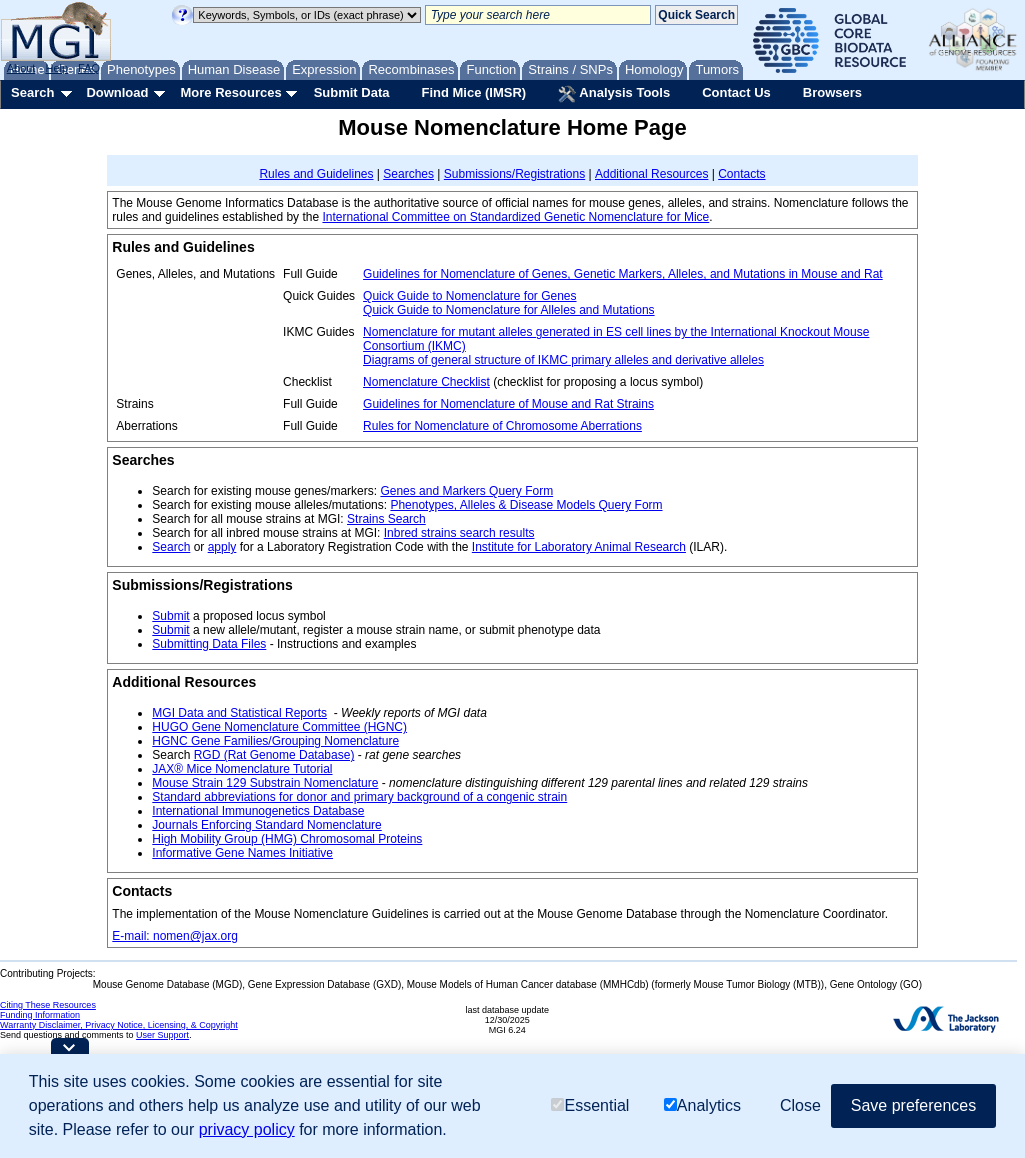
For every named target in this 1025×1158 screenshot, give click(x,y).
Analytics (702, 1105)
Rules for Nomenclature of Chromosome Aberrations (502, 426)
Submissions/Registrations (514, 174)
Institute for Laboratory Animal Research (579, 547)
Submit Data (352, 92)
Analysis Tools (614, 94)
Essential (590, 1105)
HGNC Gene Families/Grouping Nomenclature (275, 741)
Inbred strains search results (459, 533)
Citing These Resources (48, 1005)
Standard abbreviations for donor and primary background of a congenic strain (359, 797)
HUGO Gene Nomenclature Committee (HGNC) (279, 727)
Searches (408, 174)
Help (56, 68)
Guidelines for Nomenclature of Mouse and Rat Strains (508, 404)
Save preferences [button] (913, 1105)
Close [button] (800, 1105)
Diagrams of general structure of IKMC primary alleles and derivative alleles (563, 360)
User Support (162, 1035)
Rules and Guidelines (316, 174)
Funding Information (40, 1015)
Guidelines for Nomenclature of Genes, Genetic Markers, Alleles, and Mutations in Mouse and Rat (623, 274)
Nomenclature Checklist (426, 382)
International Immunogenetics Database (258, 811)
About (21, 68)
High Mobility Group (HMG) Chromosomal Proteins (287, 839)
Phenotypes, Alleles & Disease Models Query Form (526, 505)
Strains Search (386, 519)
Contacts (741, 174)
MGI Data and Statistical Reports (239, 713)
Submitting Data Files (209, 644)
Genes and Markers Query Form (466, 491)
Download (117, 92)
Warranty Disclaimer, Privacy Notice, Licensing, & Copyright (119, 1025)
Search (32, 92)
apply (222, 547)
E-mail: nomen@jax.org (175, 936)
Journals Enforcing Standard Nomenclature (266, 825)
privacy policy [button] (247, 1129)
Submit (170, 616)
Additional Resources (651, 174)
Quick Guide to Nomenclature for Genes (469, 296)
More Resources (230, 92)
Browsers (832, 92)
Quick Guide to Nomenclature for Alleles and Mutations (508, 310)
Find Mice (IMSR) (473, 92)
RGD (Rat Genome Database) (274, 755)
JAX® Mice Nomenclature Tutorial (242, 769)
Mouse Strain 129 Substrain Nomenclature (265, 783)
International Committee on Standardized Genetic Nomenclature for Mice (515, 217)
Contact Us (736, 92)
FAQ (89, 68)
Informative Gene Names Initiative (242, 853)
